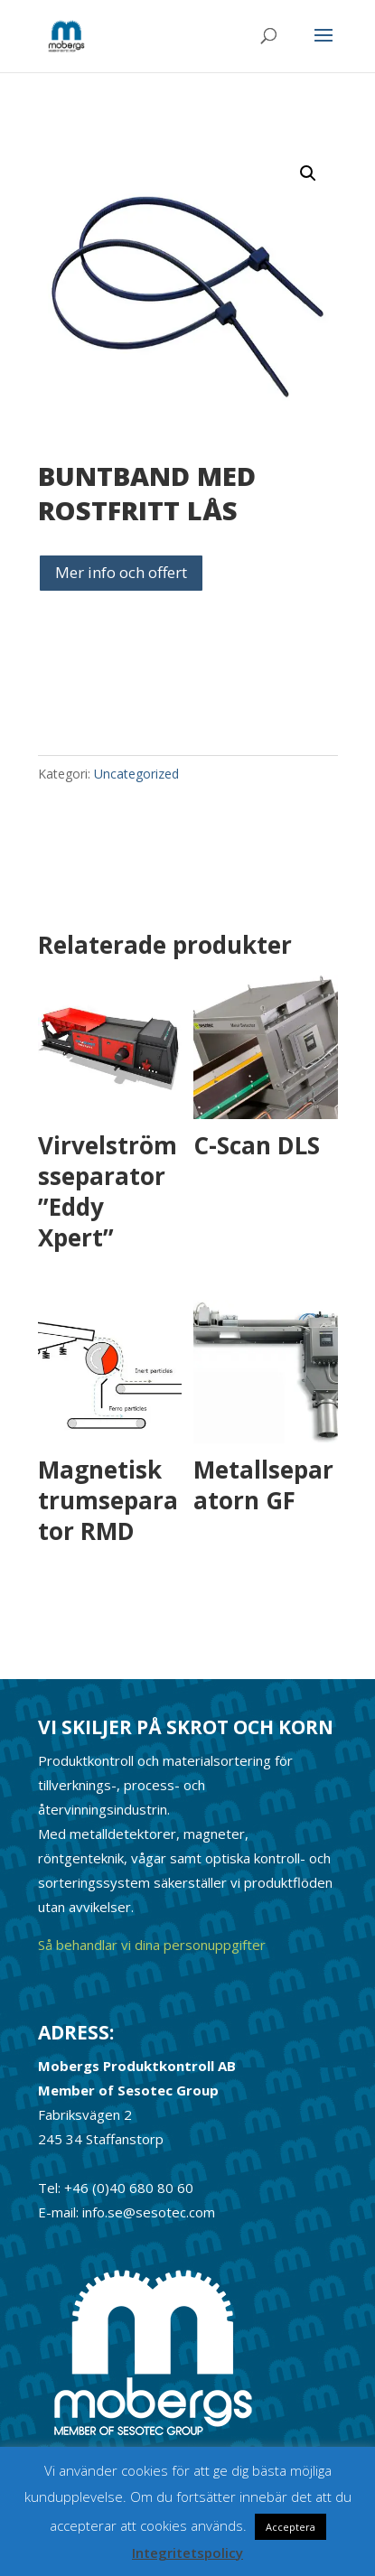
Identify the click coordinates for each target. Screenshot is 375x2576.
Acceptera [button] (290, 2527)
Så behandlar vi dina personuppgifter (152, 1945)
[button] (308, 173)
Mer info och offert (121, 572)
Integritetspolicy (187, 2552)
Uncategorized (136, 773)
